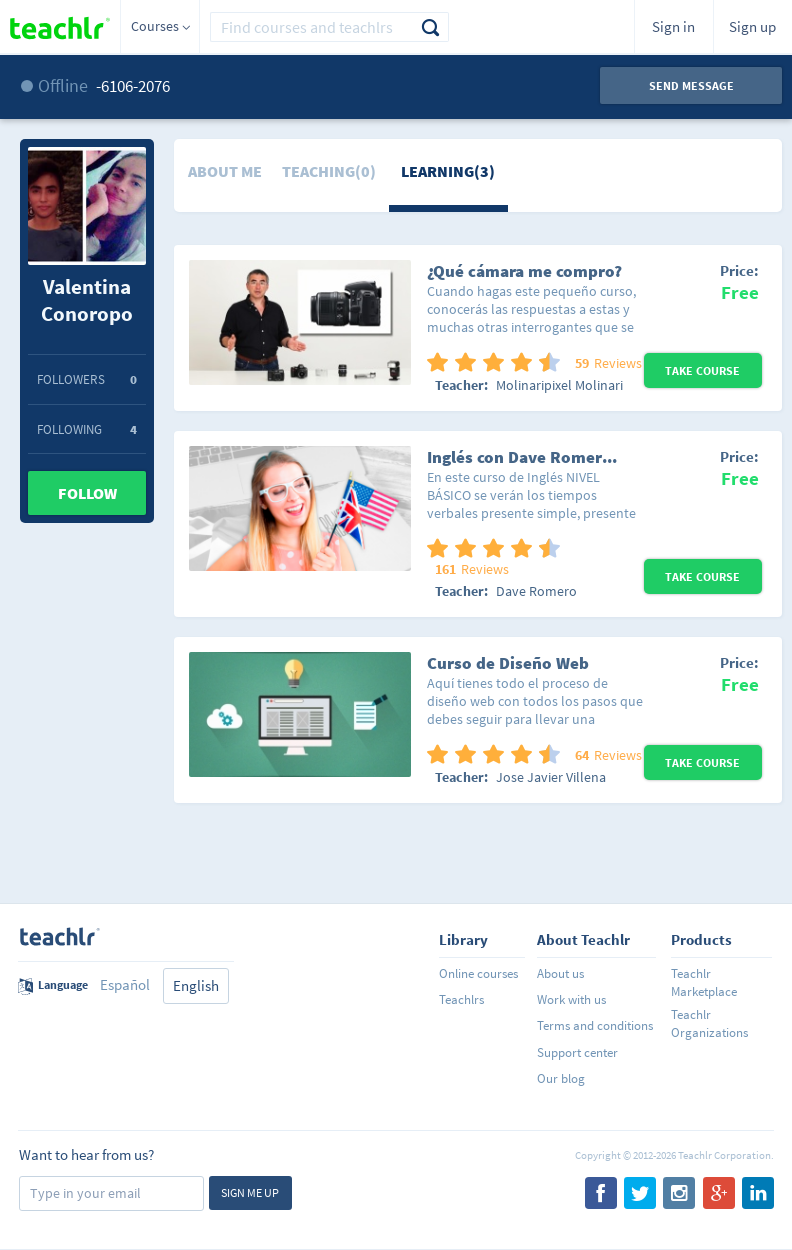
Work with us (571, 999)
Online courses (478, 973)
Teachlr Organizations (709, 1023)
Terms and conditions (595, 1025)
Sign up (752, 26)
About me (225, 171)
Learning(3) (448, 171)
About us (560, 973)
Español (125, 984)
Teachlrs (461, 999)
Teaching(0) (329, 171)
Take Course (702, 370)
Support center (577, 1052)
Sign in (673, 26)
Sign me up (250, 1192)
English (196, 985)
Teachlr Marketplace (704, 982)
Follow (87, 493)
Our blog (561, 1078)
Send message (691, 85)
